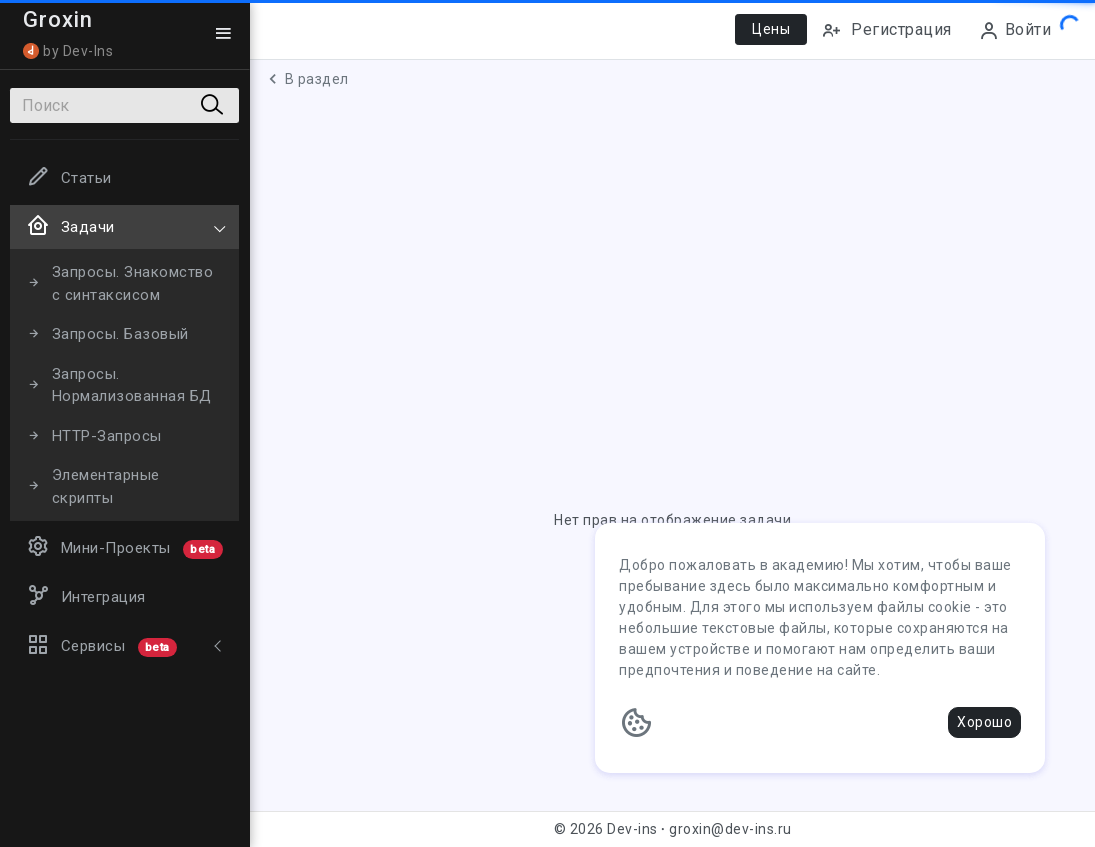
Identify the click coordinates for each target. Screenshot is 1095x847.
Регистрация (886, 30)
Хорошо (984, 722)
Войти (1015, 30)
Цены (771, 29)
